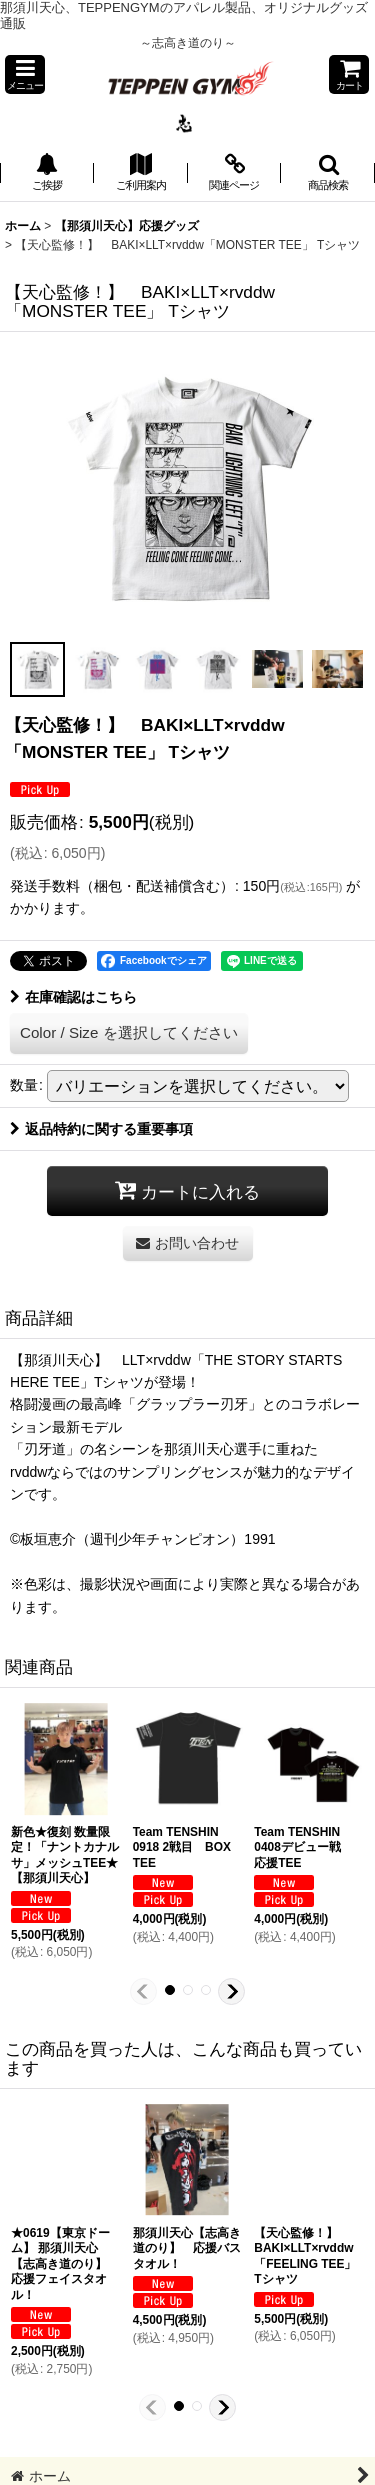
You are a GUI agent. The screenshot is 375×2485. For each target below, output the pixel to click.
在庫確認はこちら (73, 997)
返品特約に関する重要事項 (101, 1129)
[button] (25, 74)
